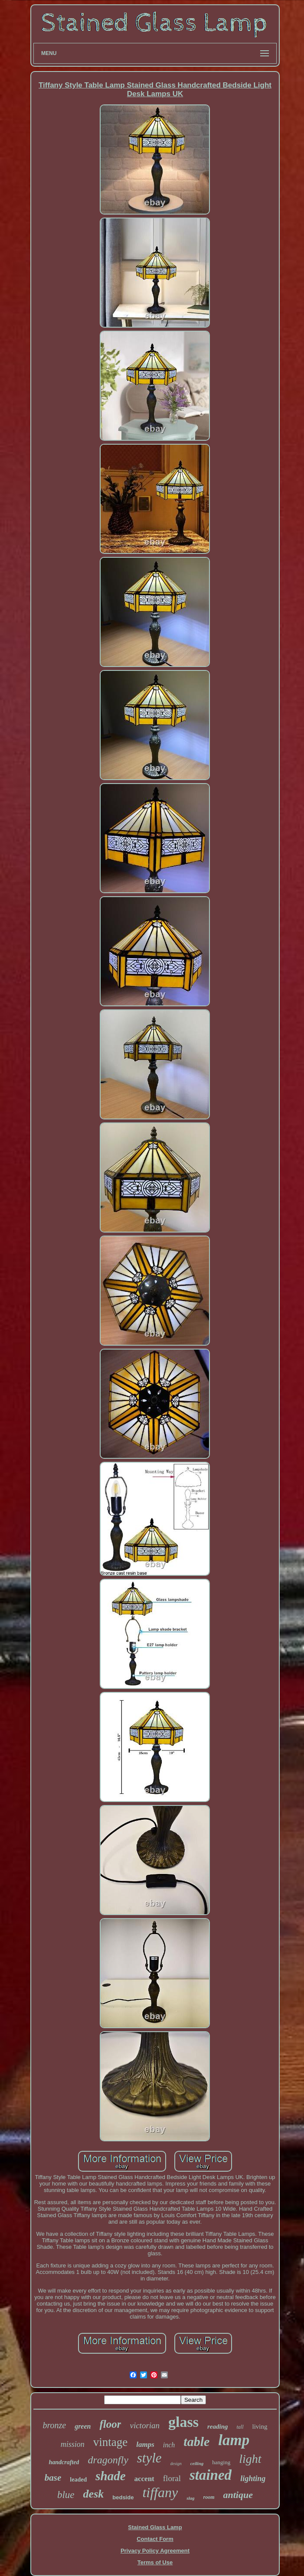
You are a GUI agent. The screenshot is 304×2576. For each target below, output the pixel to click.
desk (93, 2494)
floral (172, 2478)
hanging (221, 2462)
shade (110, 2476)
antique (238, 2494)
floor (110, 2424)
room (209, 2497)
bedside (123, 2497)
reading (217, 2426)
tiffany (160, 2492)
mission (73, 2444)
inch (169, 2445)
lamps (145, 2444)
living (260, 2426)
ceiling (197, 2463)
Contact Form (155, 2539)
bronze (54, 2425)
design (176, 2463)
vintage (110, 2442)
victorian (145, 2425)
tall (240, 2427)
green (83, 2426)
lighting (252, 2478)
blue (66, 2494)
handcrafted (64, 2462)
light (250, 2458)
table (196, 2441)
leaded (78, 2479)
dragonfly (108, 2459)
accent (144, 2479)
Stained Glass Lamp (155, 2527)
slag (190, 2498)
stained (211, 2475)
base (53, 2477)
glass (183, 2422)
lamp (233, 2440)
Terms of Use (155, 2562)
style (149, 2457)
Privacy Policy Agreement (155, 2550)
